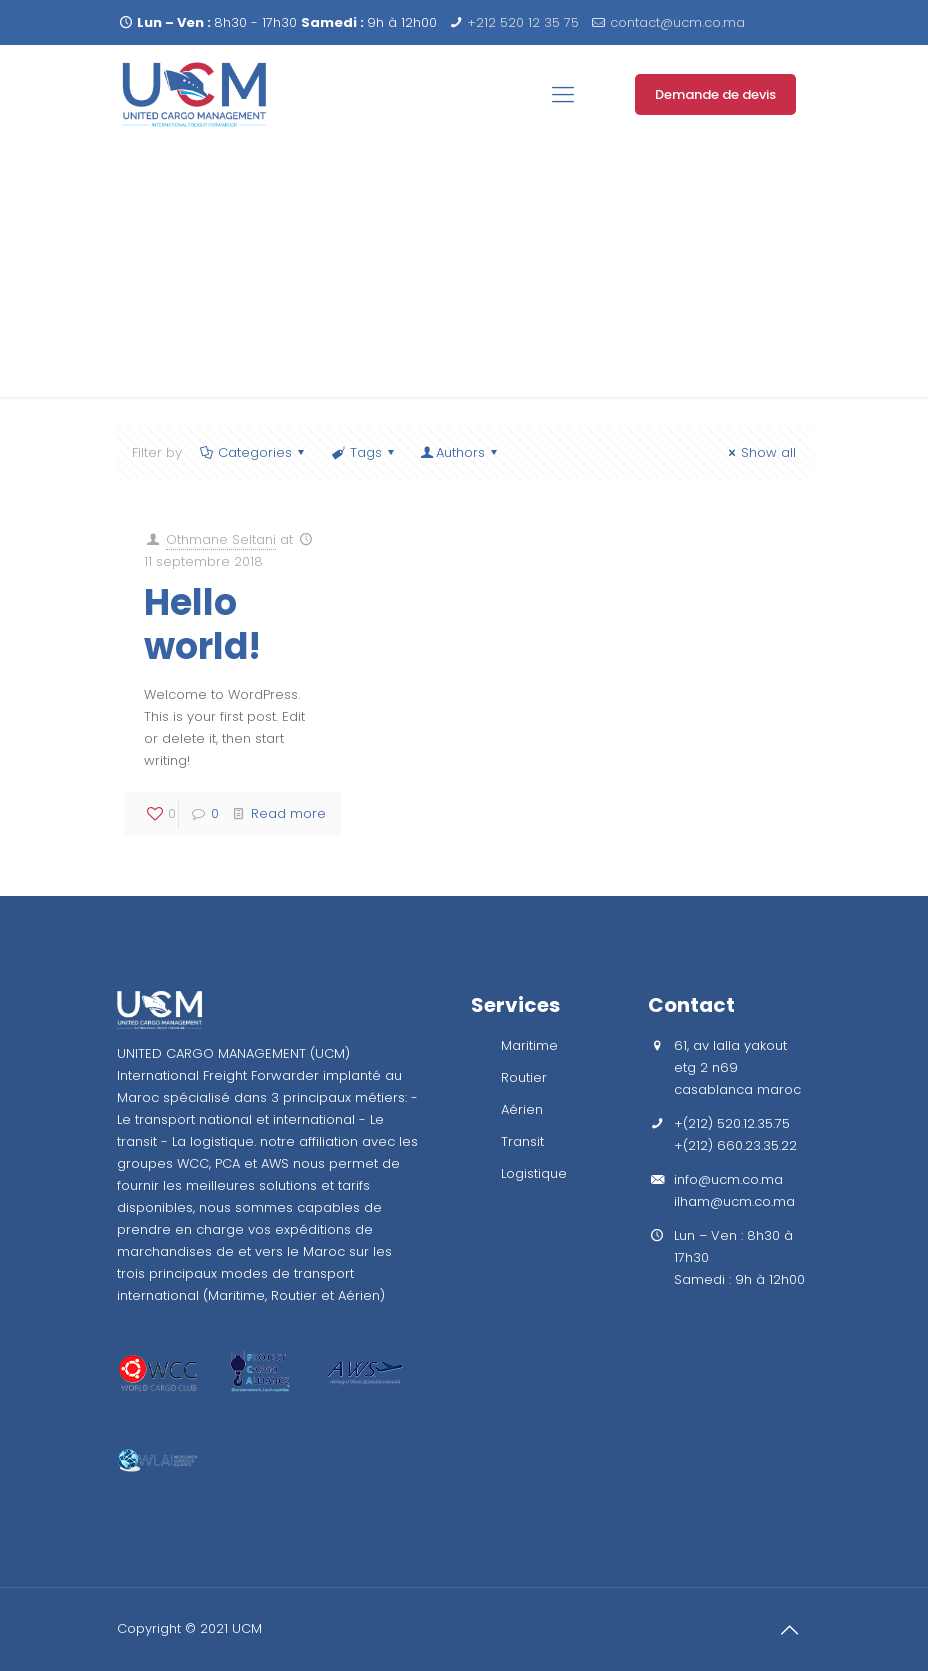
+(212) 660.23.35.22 (735, 1145)
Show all (759, 452)
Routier (524, 1077)
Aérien (522, 1109)
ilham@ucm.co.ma (734, 1201)
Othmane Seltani (221, 539)
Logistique (534, 1173)
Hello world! (202, 624)
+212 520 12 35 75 (523, 22)
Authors (460, 452)
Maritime (529, 1045)
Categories (253, 452)
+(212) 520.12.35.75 (732, 1123)
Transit (522, 1141)
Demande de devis (715, 94)
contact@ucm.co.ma (677, 22)
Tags (363, 452)
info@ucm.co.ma (728, 1179)
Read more (288, 813)
